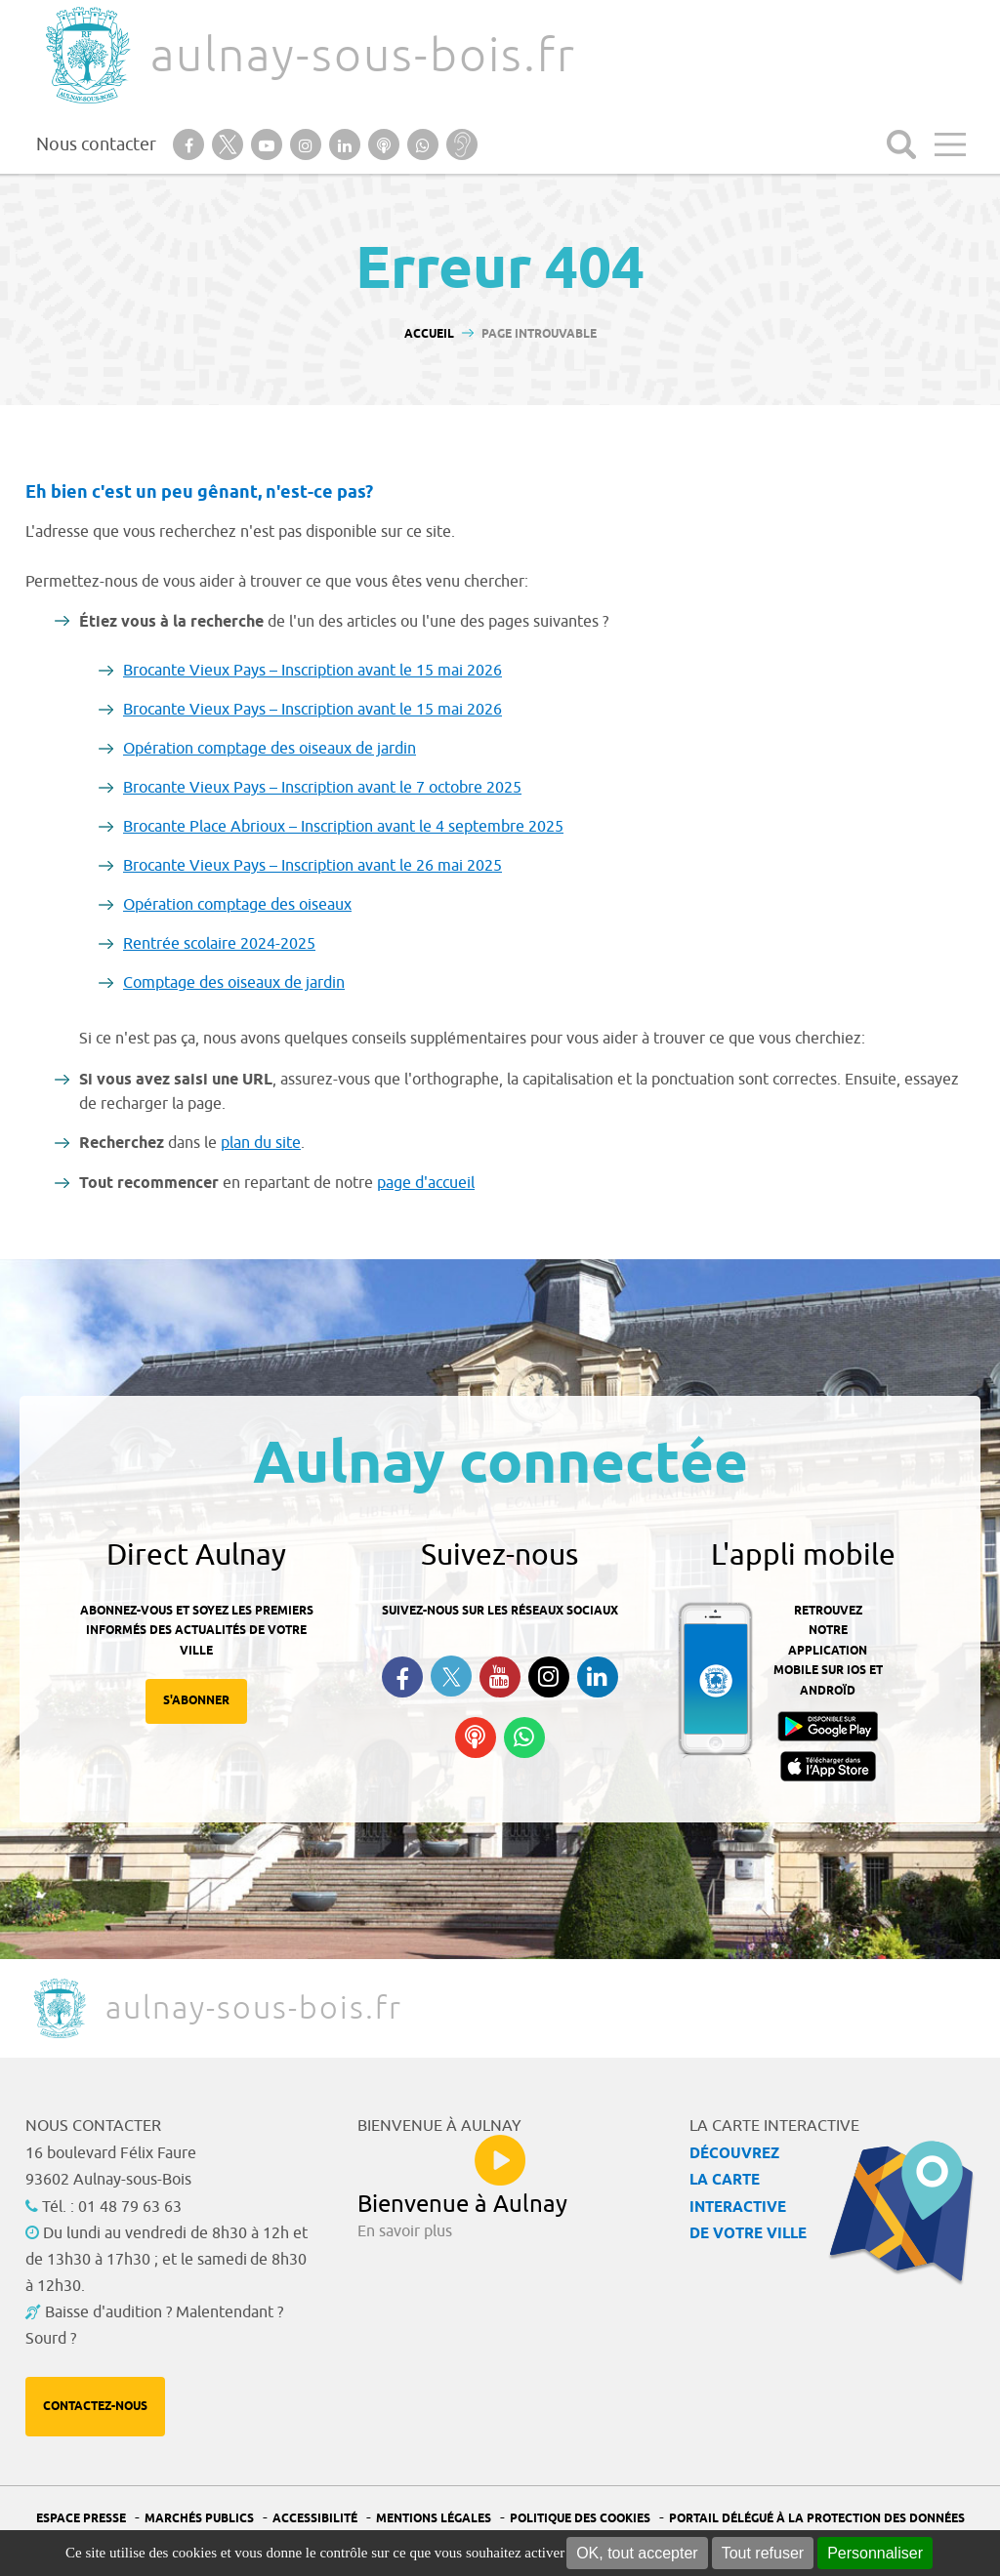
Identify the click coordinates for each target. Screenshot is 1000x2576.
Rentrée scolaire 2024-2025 (219, 944)
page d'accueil (426, 1183)
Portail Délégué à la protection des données (817, 2519)
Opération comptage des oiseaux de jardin (269, 748)
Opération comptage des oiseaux (237, 905)
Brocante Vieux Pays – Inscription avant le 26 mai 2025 (312, 866)
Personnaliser (875, 2553)
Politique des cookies (580, 2519)
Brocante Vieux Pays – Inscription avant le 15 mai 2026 (312, 670)
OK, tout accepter (637, 2553)
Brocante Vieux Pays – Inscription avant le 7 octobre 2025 (322, 787)
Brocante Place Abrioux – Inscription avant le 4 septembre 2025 (343, 827)
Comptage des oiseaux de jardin (234, 983)
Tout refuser (763, 2553)
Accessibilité (314, 2519)
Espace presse (81, 2519)
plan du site (261, 1143)
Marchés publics (199, 2519)
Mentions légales (433, 2519)
